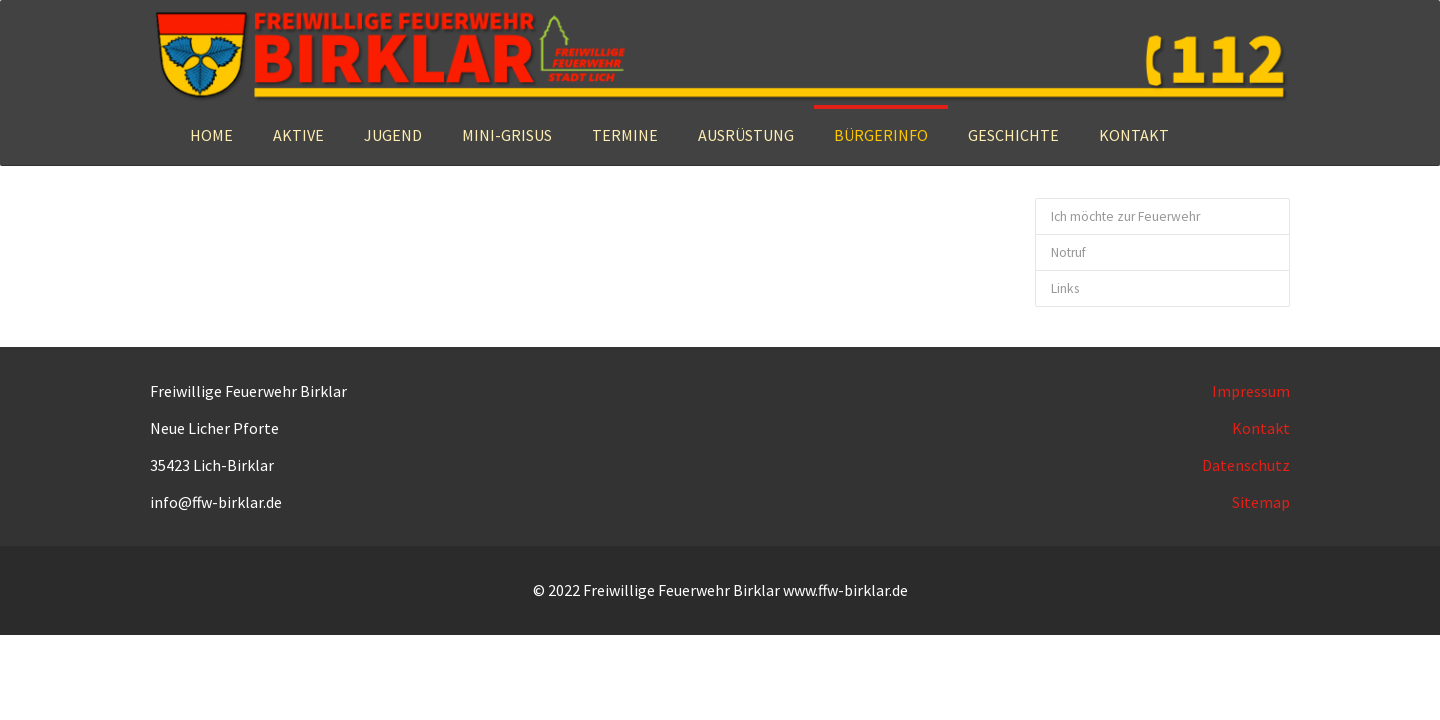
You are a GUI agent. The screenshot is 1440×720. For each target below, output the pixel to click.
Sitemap (1261, 502)
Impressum (1251, 391)
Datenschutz (1246, 465)
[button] (298, 135)
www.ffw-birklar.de (845, 590)
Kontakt (1261, 428)
